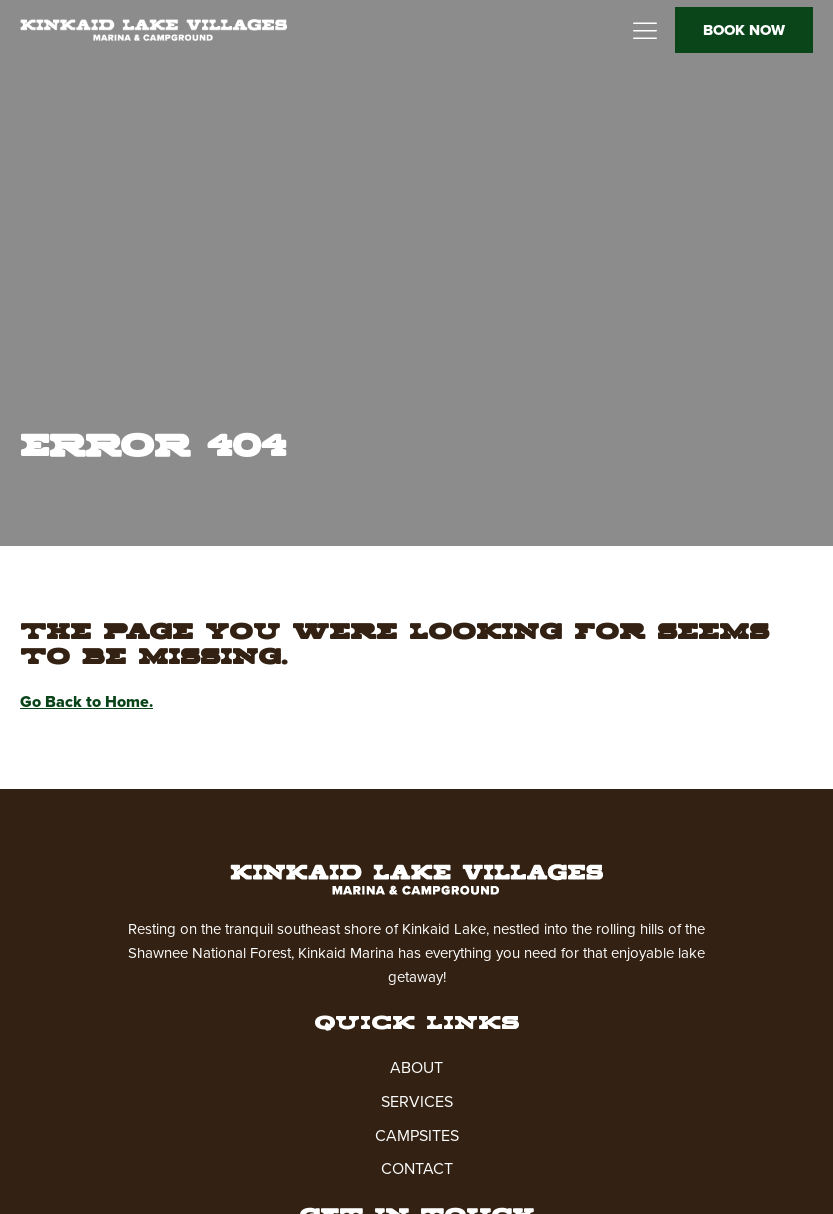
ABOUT (416, 1067)
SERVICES (417, 1101)
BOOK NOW (744, 30)
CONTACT (417, 1168)
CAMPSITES (417, 1135)
